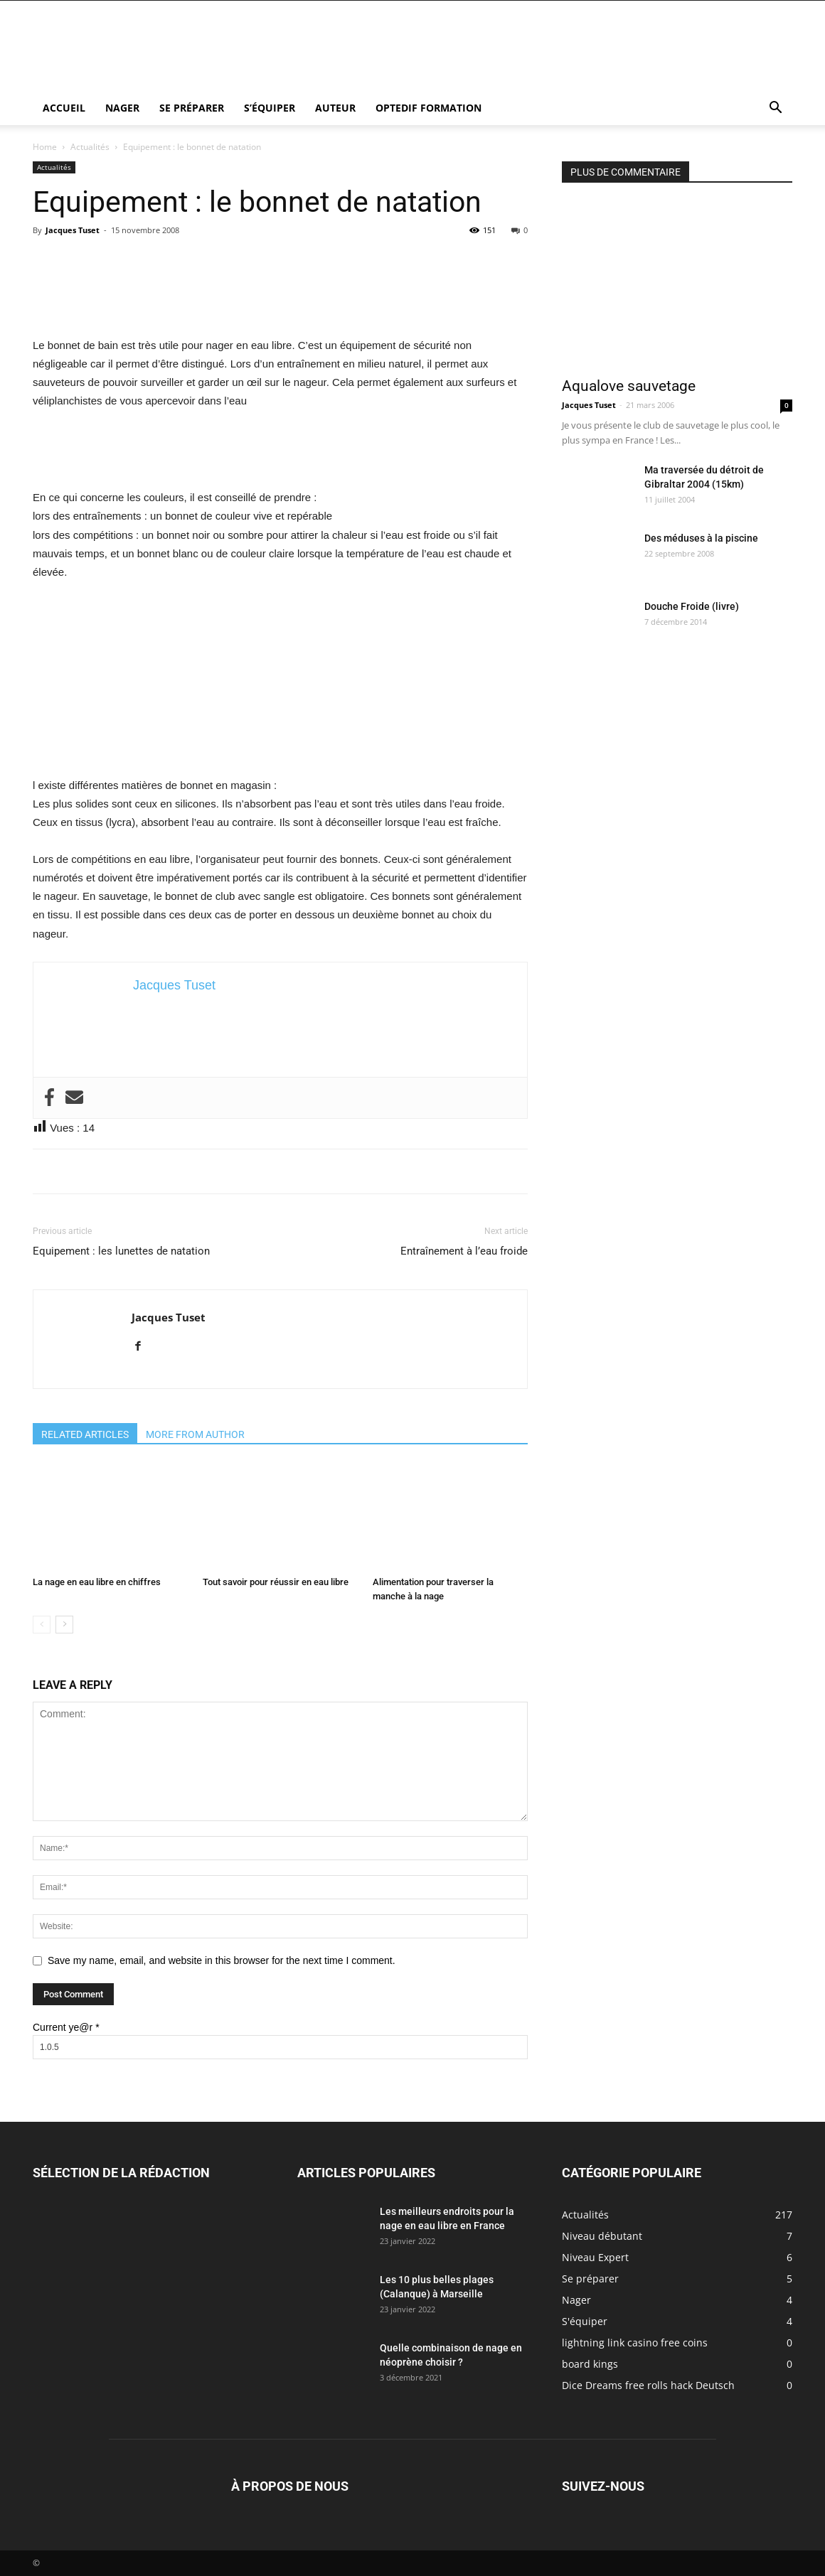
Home (45, 147)
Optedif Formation (428, 107)
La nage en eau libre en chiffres (97, 1582)
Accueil (64, 107)
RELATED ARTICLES (85, 1434)
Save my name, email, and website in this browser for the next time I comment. (221, 1960)
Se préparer (191, 107)
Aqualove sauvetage (629, 386)
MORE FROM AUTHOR (195, 1434)
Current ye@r (66, 2027)
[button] (775, 109)
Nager (122, 107)
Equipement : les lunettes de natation (121, 1251)
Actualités (90, 147)
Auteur (335, 107)
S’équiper (269, 107)
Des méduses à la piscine (701, 538)
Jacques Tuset (73, 230)
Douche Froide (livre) (691, 606)
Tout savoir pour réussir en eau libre (275, 1582)
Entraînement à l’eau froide (464, 1251)
